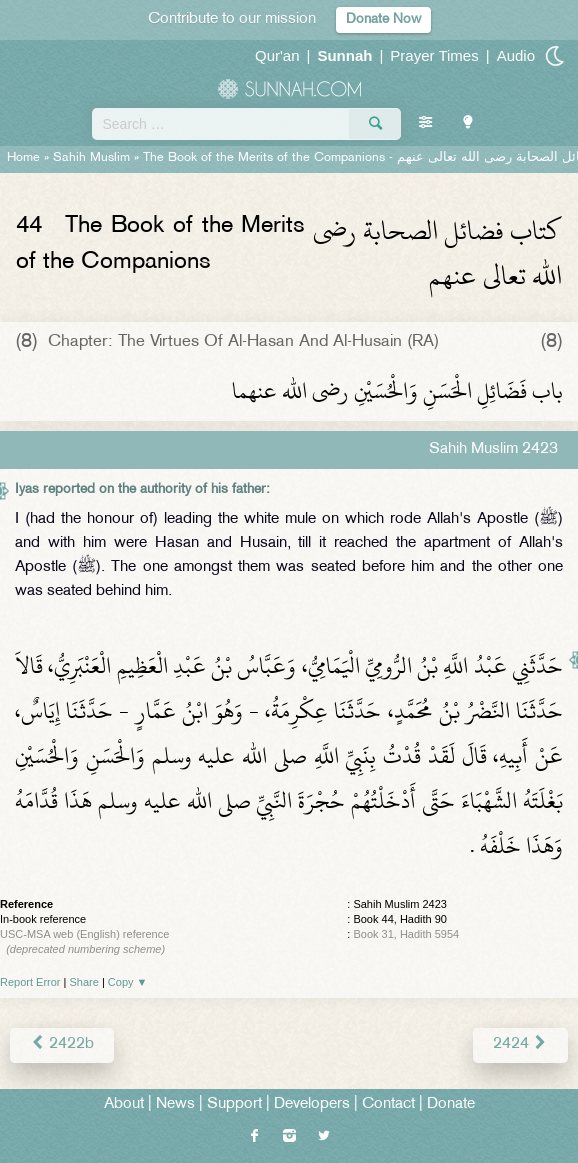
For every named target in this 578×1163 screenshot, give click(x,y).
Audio (516, 55)
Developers (312, 1104)
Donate (451, 1104)
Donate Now (383, 19)
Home (23, 158)
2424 (520, 1044)
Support (234, 1104)
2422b (62, 1044)
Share (84, 982)
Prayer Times (434, 55)
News (175, 1104)
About (124, 1104)
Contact (388, 1104)
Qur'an (277, 55)
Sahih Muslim (91, 158)
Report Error (30, 982)
